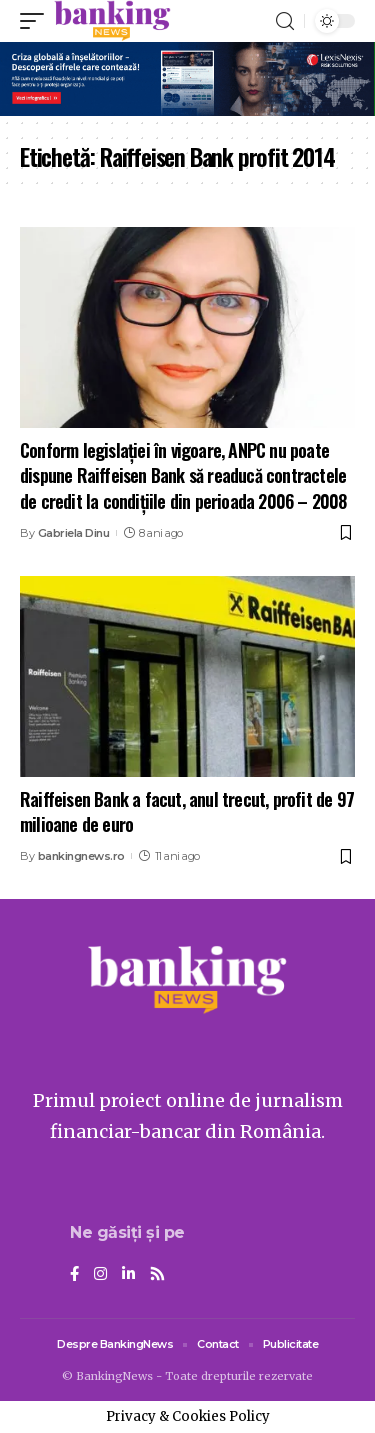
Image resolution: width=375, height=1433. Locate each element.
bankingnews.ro (81, 856)
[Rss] (157, 1275)
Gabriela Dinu (74, 533)
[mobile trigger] (37, 21)
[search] (285, 21)
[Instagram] (100, 1275)
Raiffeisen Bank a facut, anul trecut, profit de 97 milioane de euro (187, 811)
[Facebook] (74, 1275)
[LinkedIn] (128, 1275)
